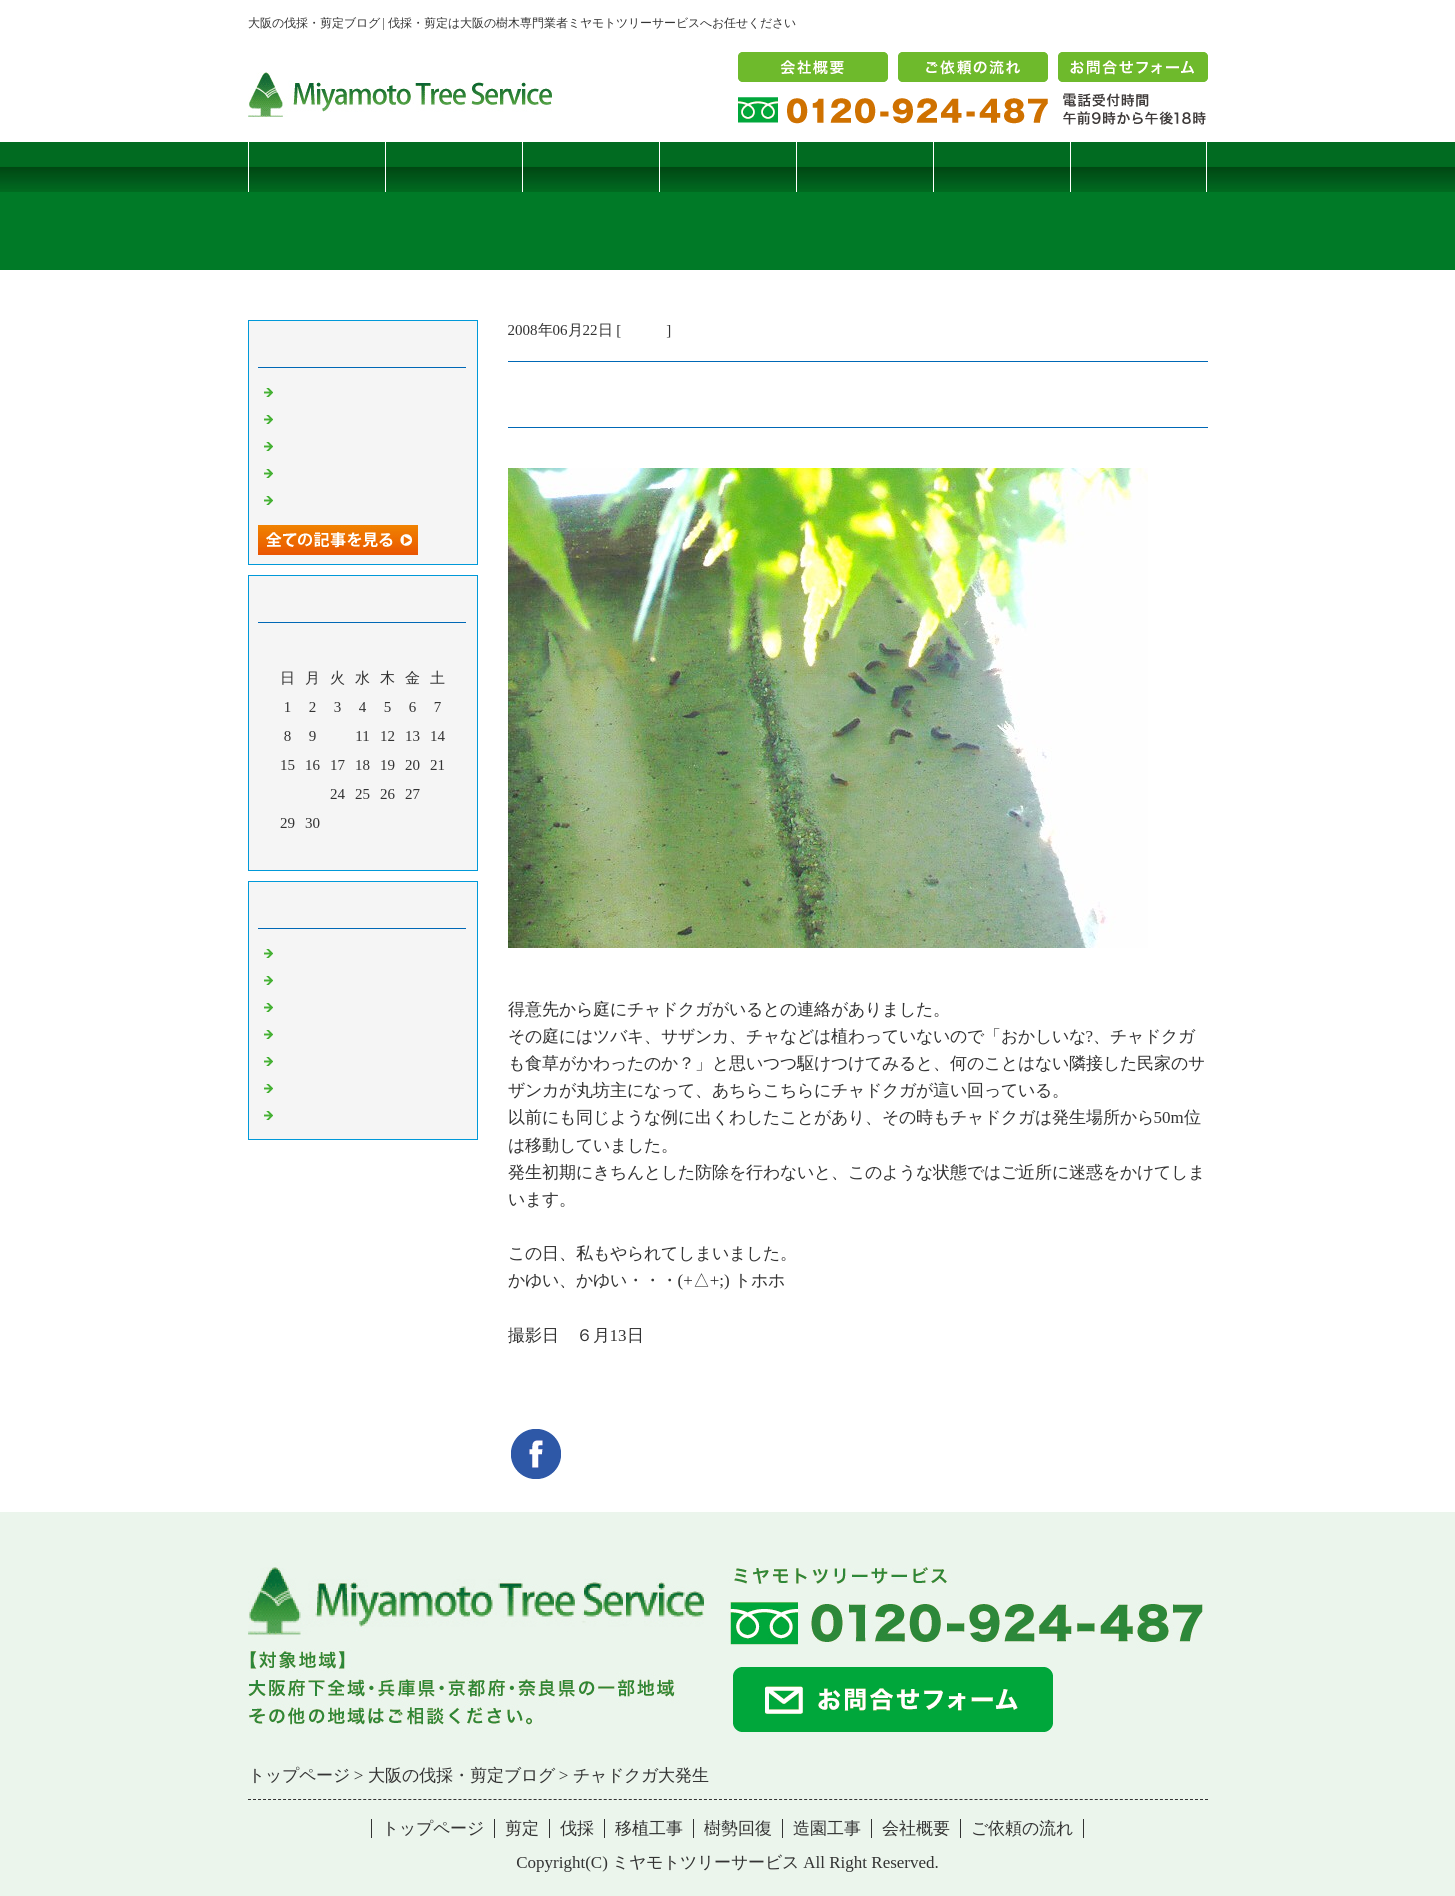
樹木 (293, 1033)
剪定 (453, 166)
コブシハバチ (323, 418)
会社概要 (916, 1828)
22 (287, 794)
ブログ (1138, 166)
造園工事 (1001, 166)
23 (312, 794)
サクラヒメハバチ (338, 391)
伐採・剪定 (315, 952)
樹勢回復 (864, 166)
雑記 (293, 1006)
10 (337, 736)
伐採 (590, 166)
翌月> (400, 850)
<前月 (324, 850)
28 (437, 794)
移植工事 (727, 166)
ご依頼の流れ (1022, 1828)
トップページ (316, 166)
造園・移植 (315, 1087)
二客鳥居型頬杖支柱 (345, 445)
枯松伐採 (308, 472)
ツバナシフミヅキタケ (353, 499)
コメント (308, 1114)
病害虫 (643, 330)
